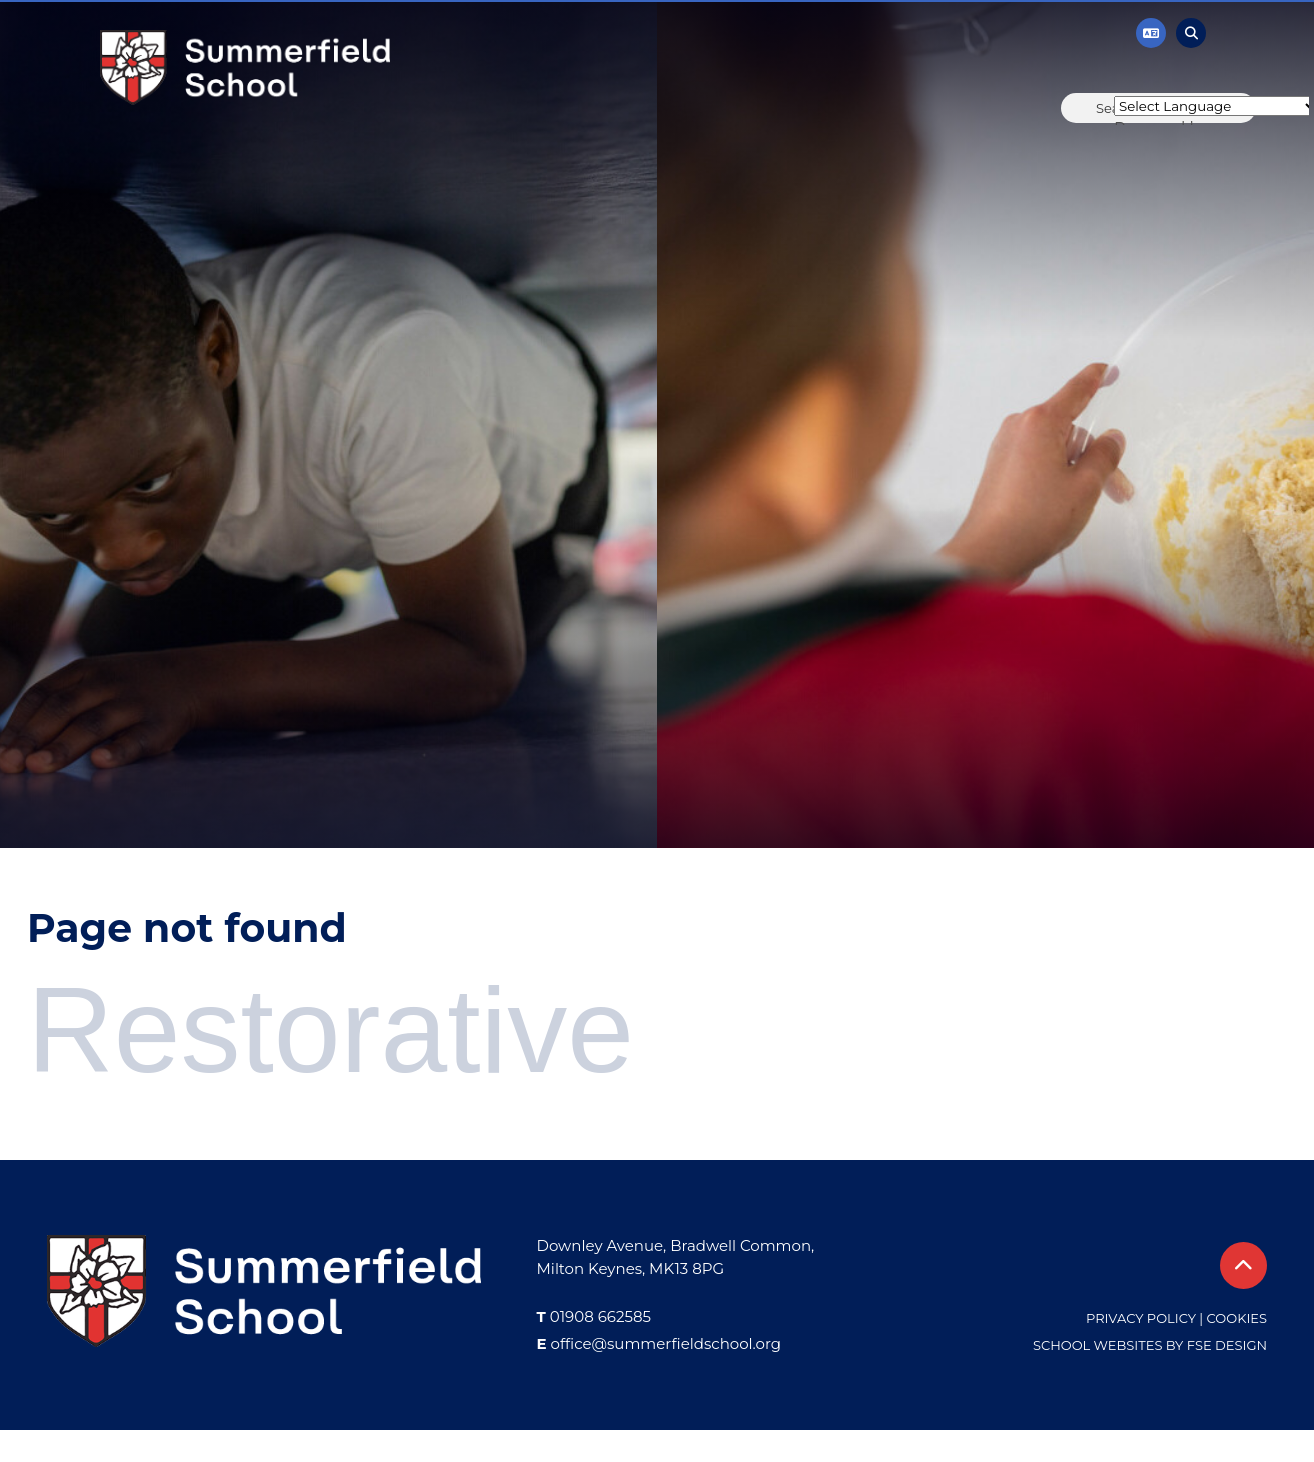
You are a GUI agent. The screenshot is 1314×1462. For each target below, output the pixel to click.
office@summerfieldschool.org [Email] (666, 1343)
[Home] (245, 67)
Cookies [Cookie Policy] (1237, 1318)
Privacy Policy (1141, 1318)
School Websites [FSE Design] (1097, 1345)
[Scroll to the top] (1243, 1265)
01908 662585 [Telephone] (600, 1316)
